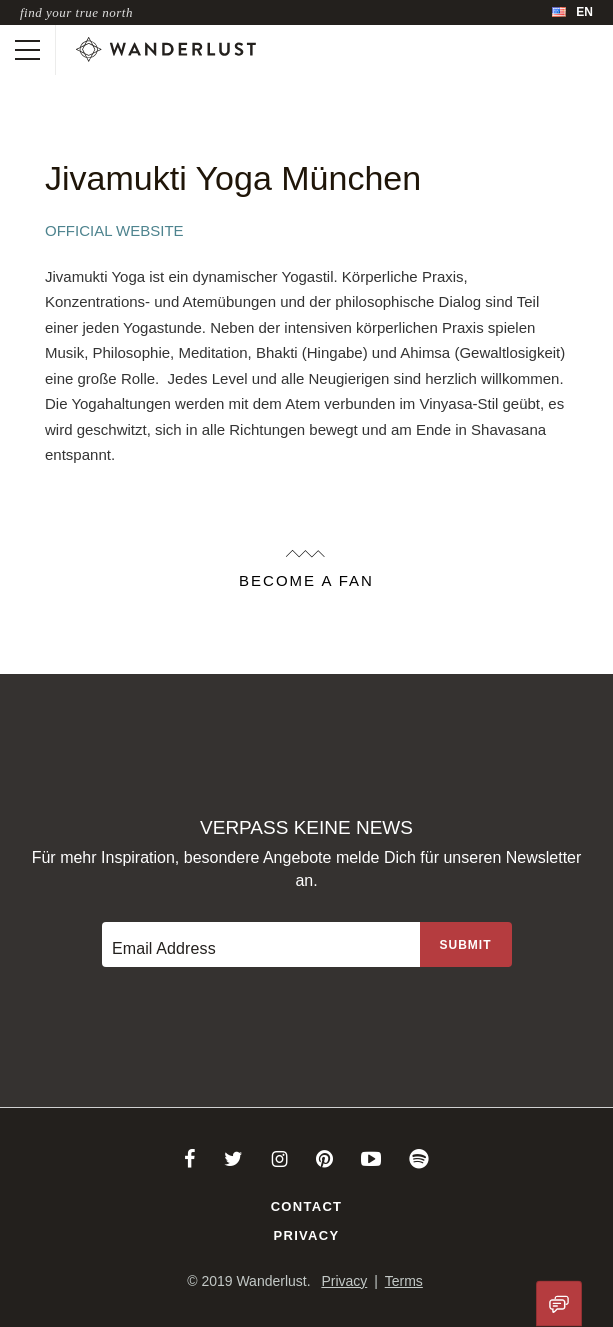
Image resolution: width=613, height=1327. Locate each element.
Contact (307, 1206)
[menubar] (572, 12)
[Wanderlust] (166, 50)
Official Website (114, 230)
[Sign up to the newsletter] (466, 944)
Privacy (307, 1235)
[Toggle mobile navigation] (27, 50)
